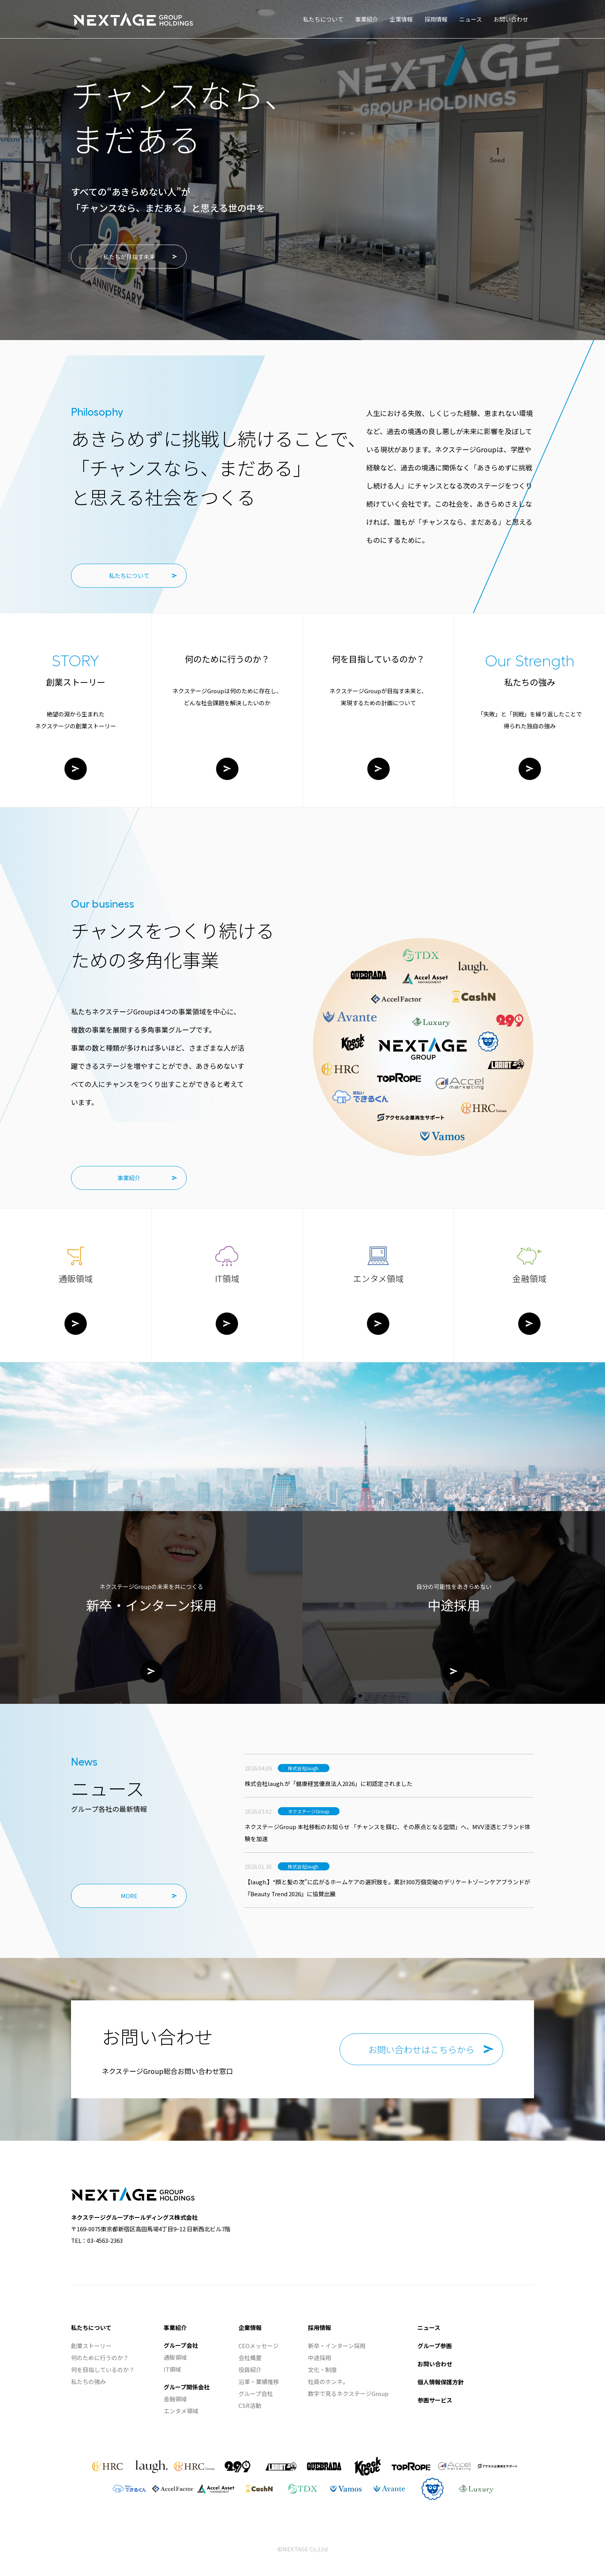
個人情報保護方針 (440, 2382)
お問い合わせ (434, 2364)
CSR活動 (249, 2405)
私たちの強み (88, 2381)
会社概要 (250, 2358)
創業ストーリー (91, 2346)
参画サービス (434, 2400)
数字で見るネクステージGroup (348, 2393)
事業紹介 (128, 1178)
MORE (129, 1896)
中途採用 (319, 2358)
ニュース (428, 2327)
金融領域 (175, 2399)
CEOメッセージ (258, 2346)
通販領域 (175, 2357)
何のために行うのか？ (100, 2358)
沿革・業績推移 (258, 2381)
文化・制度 (322, 2369)
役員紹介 (250, 2369)
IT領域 (172, 2369)
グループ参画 (434, 2346)
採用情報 (319, 2327)
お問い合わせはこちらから (421, 2049)
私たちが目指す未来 (129, 257)
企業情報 (250, 2327)
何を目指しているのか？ (103, 2369)
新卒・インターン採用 (336, 2346)
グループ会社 (181, 2345)
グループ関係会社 (187, 2387)
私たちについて (129, 575)
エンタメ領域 (181, 2411)
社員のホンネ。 (328, 2381)
